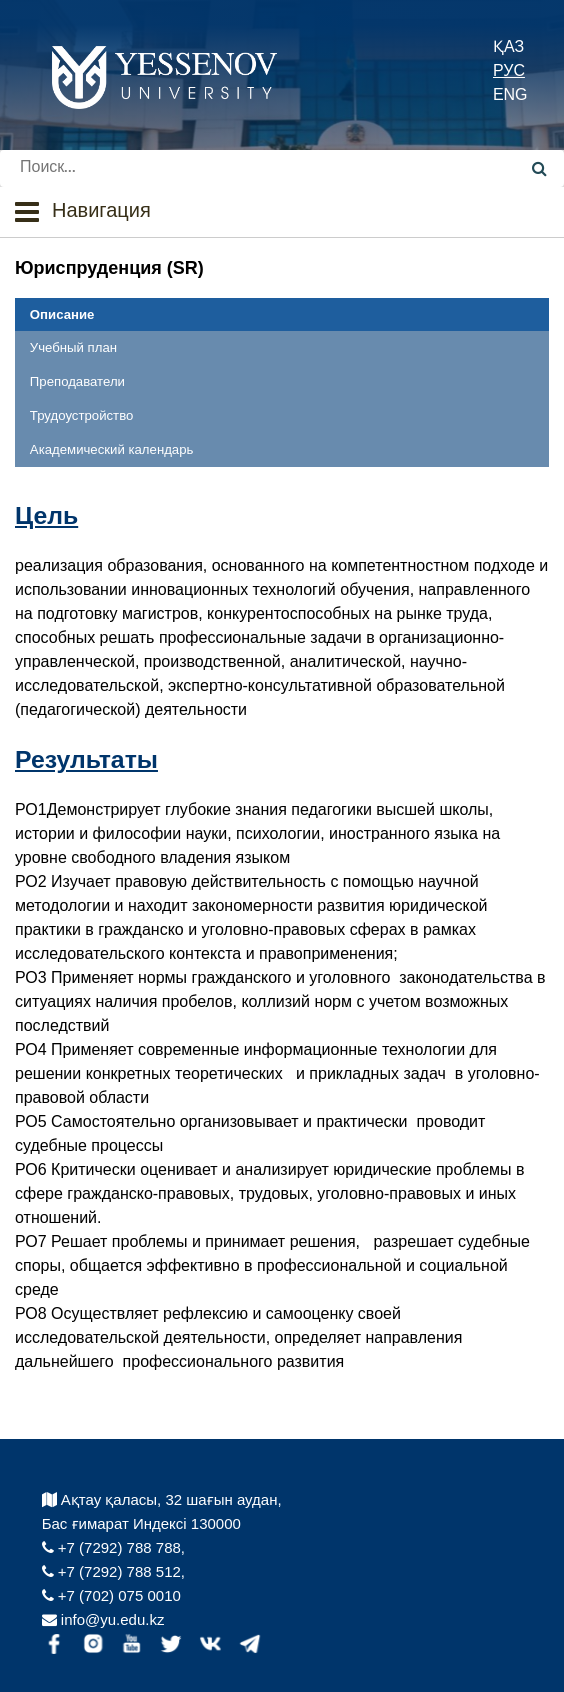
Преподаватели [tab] (77, 381)
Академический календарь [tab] (112, 449)
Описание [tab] (62, 314)
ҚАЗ (508, 46)
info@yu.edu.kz (103, 1619)
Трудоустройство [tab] (81, 415)
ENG (510, 94)
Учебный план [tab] (73, 347)
